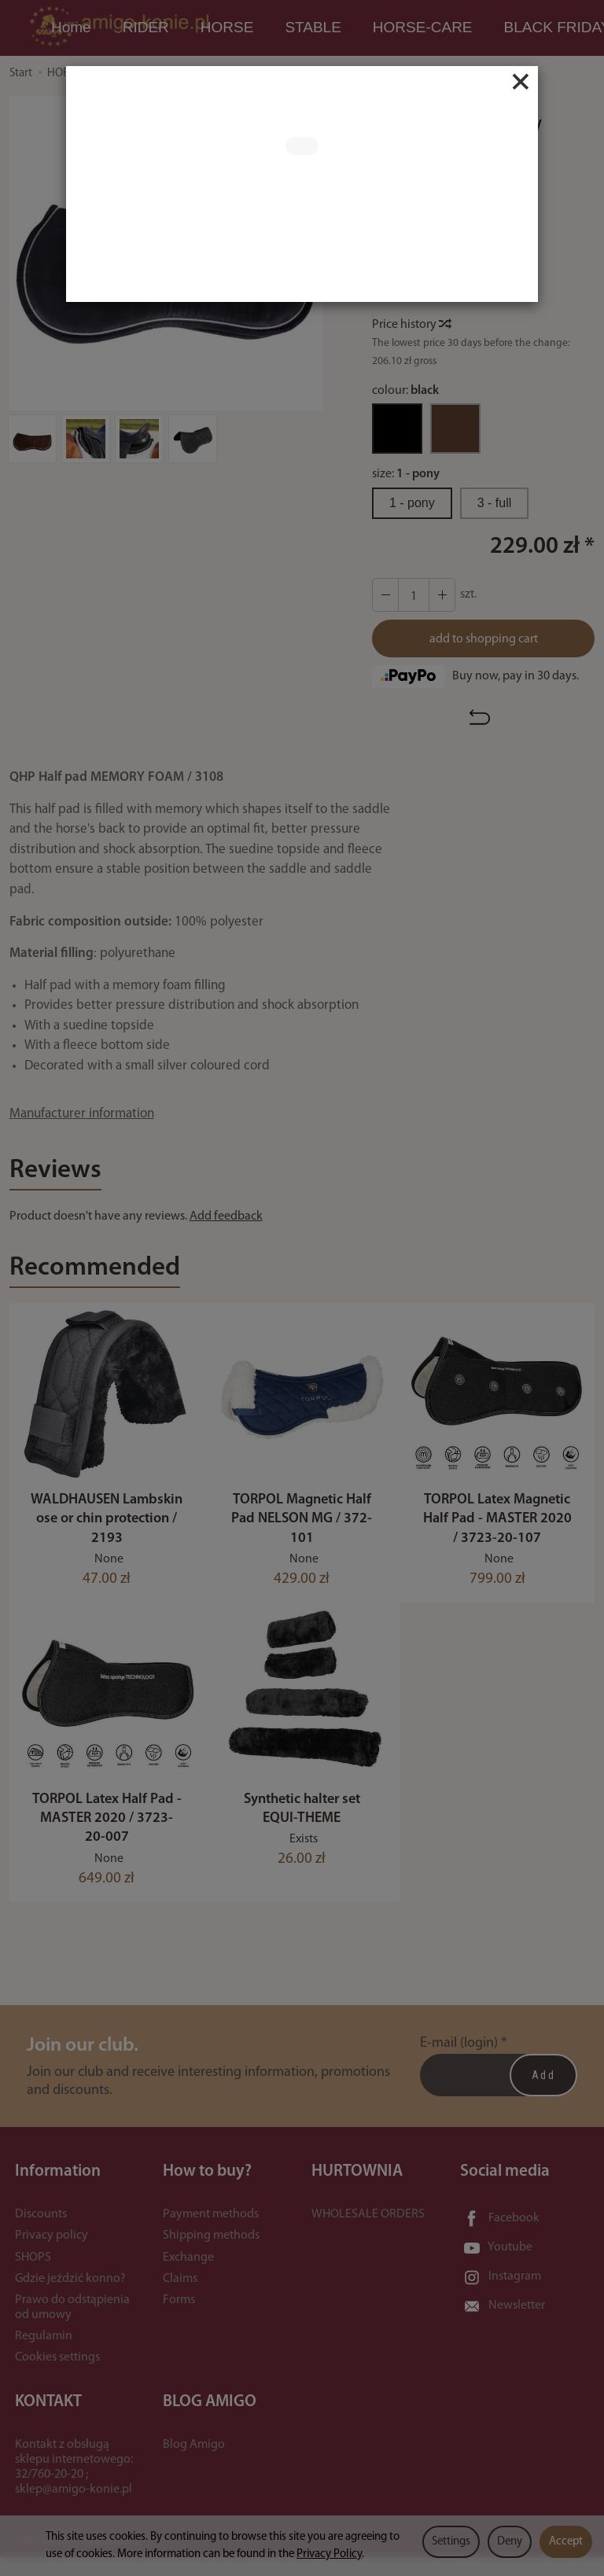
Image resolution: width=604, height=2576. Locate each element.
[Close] (520, 82)
